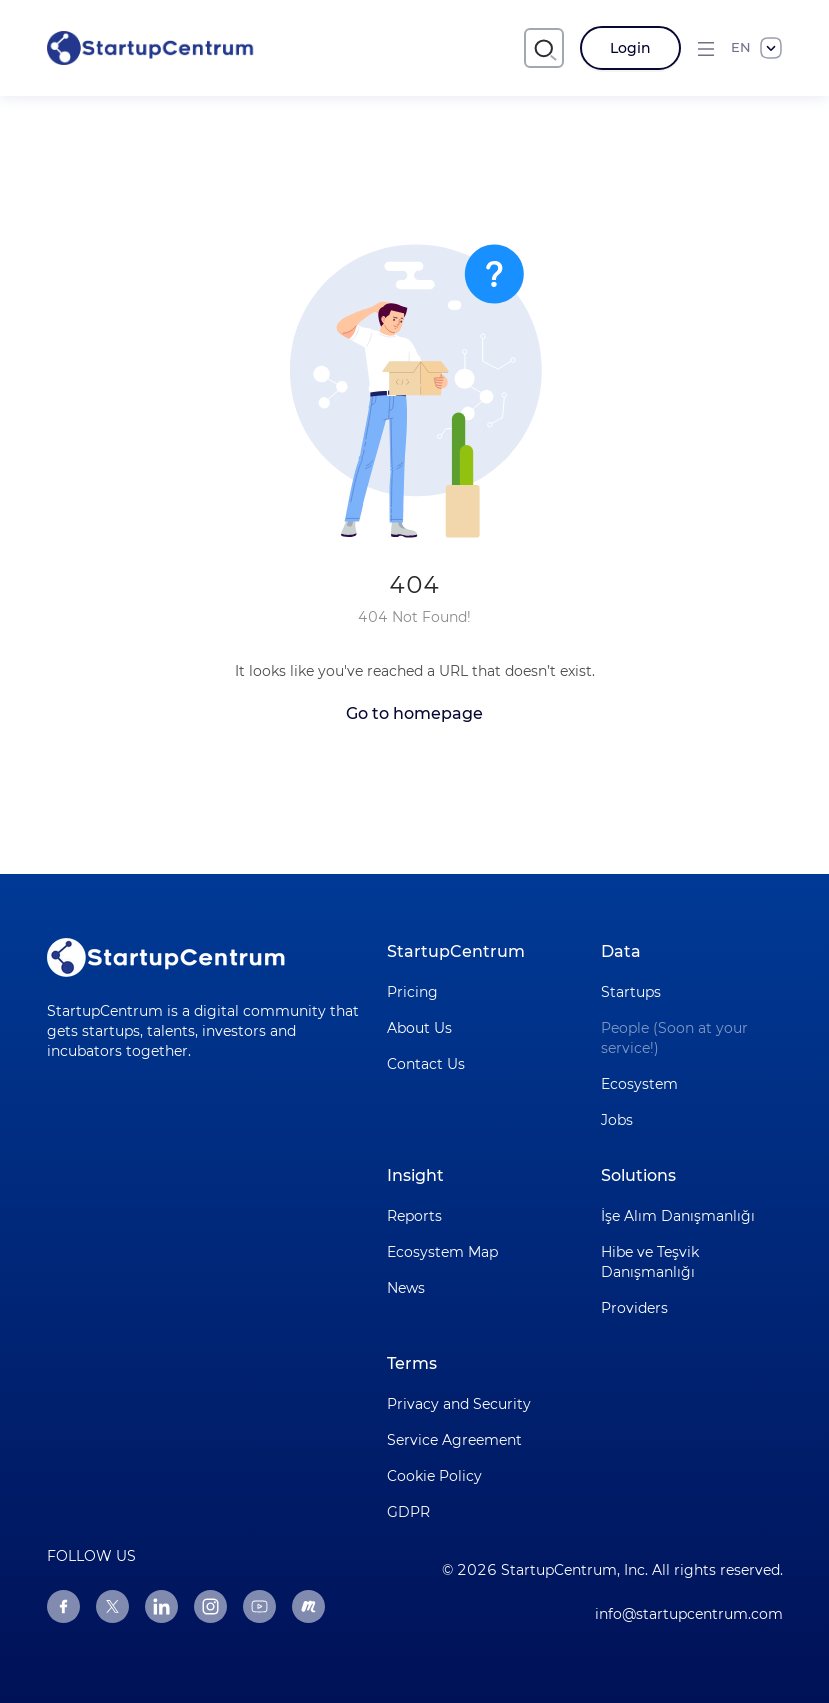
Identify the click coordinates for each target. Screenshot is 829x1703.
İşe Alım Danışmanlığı (678, 1216)
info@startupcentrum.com (689, 1614)
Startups (631, 992)
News (406, 1288)
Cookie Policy (434, 1476)
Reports (414, 1216)
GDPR (408, 1512)
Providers (634, 1308)
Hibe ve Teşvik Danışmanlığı (650, 1262)
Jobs (617, 1120)
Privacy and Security (459, 1404)
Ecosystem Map (442, 1252)
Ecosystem (639, 1084)
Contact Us (426, 1064)
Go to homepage (414, 713)
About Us (419, 1028)
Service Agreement (454, 1440)
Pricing (412, 992)
